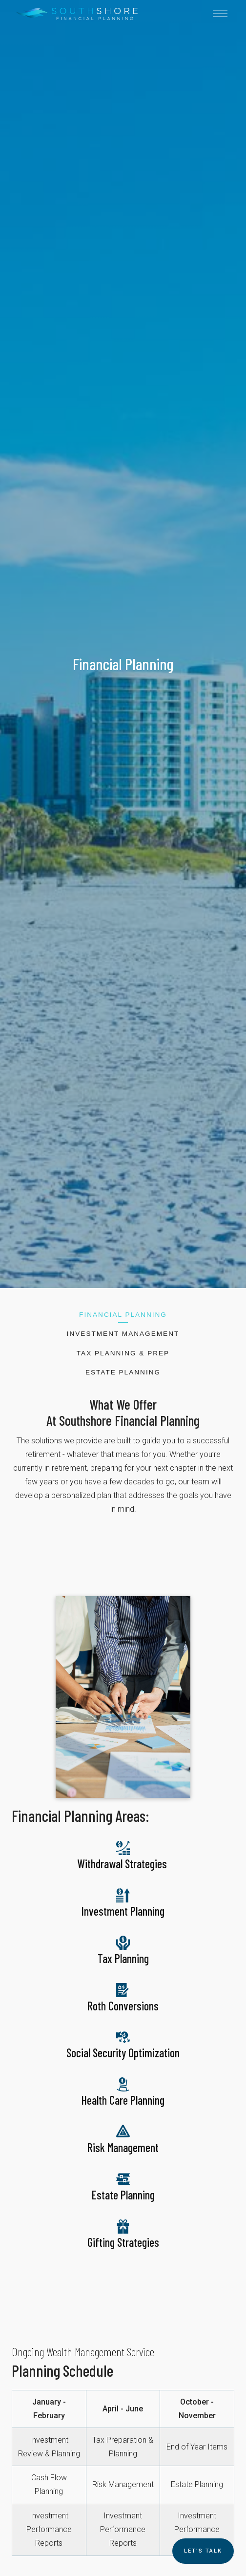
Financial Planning (123, 1314)
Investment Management (123, 1333)
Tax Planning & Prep (123, 1353)
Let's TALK (203, 2551)
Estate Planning (123, 1372)
